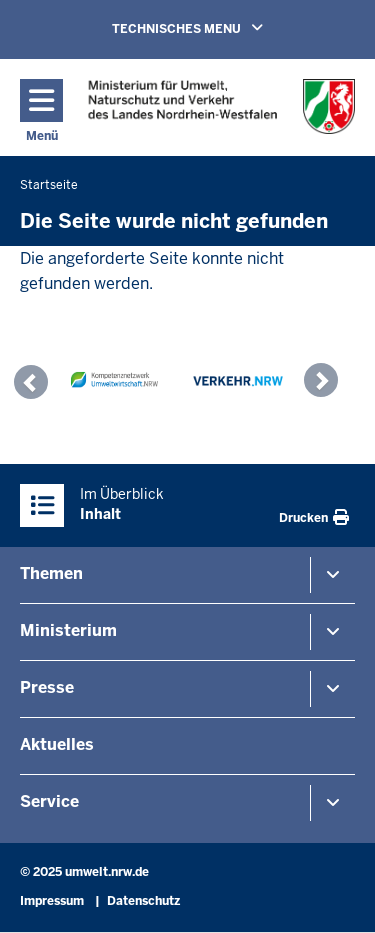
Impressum (52, 901)
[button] (36, 385)
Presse (47, 687)
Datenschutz (143, 901)
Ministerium (68, 630)
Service (49, 801)
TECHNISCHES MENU (216, 28)
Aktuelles (57, 744)
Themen (51, 573)
